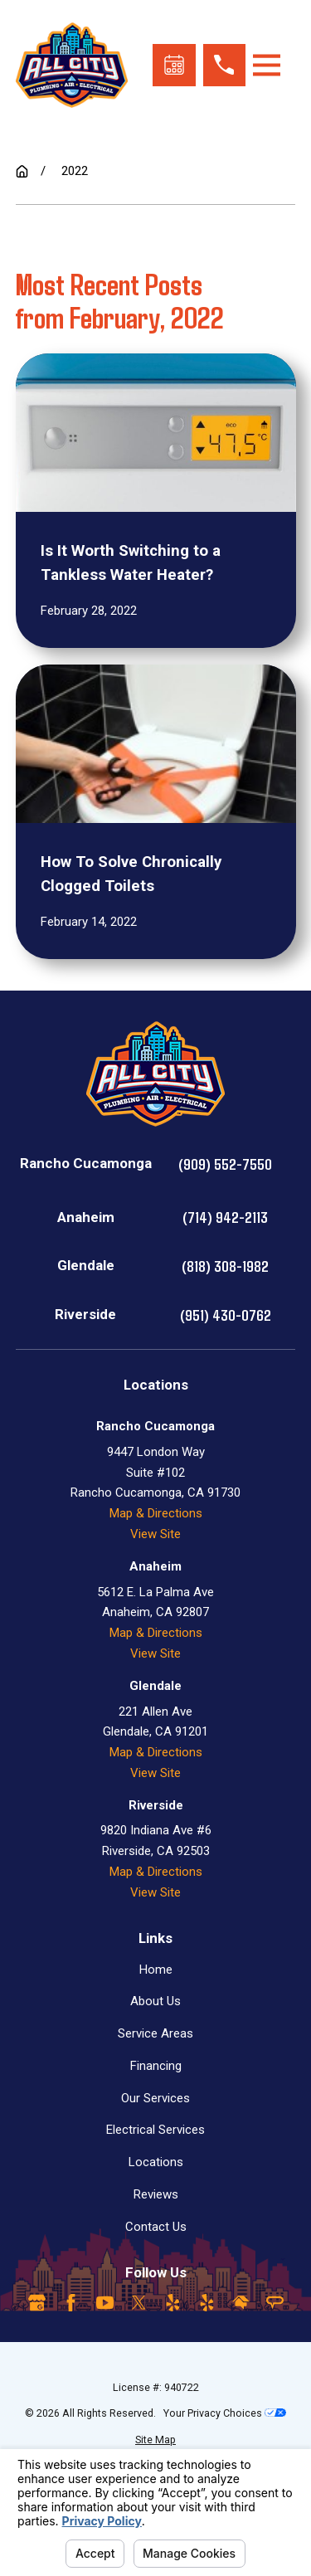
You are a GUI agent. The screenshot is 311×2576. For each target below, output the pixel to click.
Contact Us (156, 2226)
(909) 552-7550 (225, 1163)
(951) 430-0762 (225, 1314)
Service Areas (155, 2033)
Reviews (156, 2194)
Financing (156, 2065)
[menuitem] (156, 2440)
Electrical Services (155, 2129)
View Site (155, 1534)
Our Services (155, 2098)
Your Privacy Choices (224, 2413)
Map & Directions (155, 1513)
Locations (156, 2162)
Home (156, 1969)
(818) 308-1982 (225, 1265)
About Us (155, 2001)
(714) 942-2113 (225, 1216)
